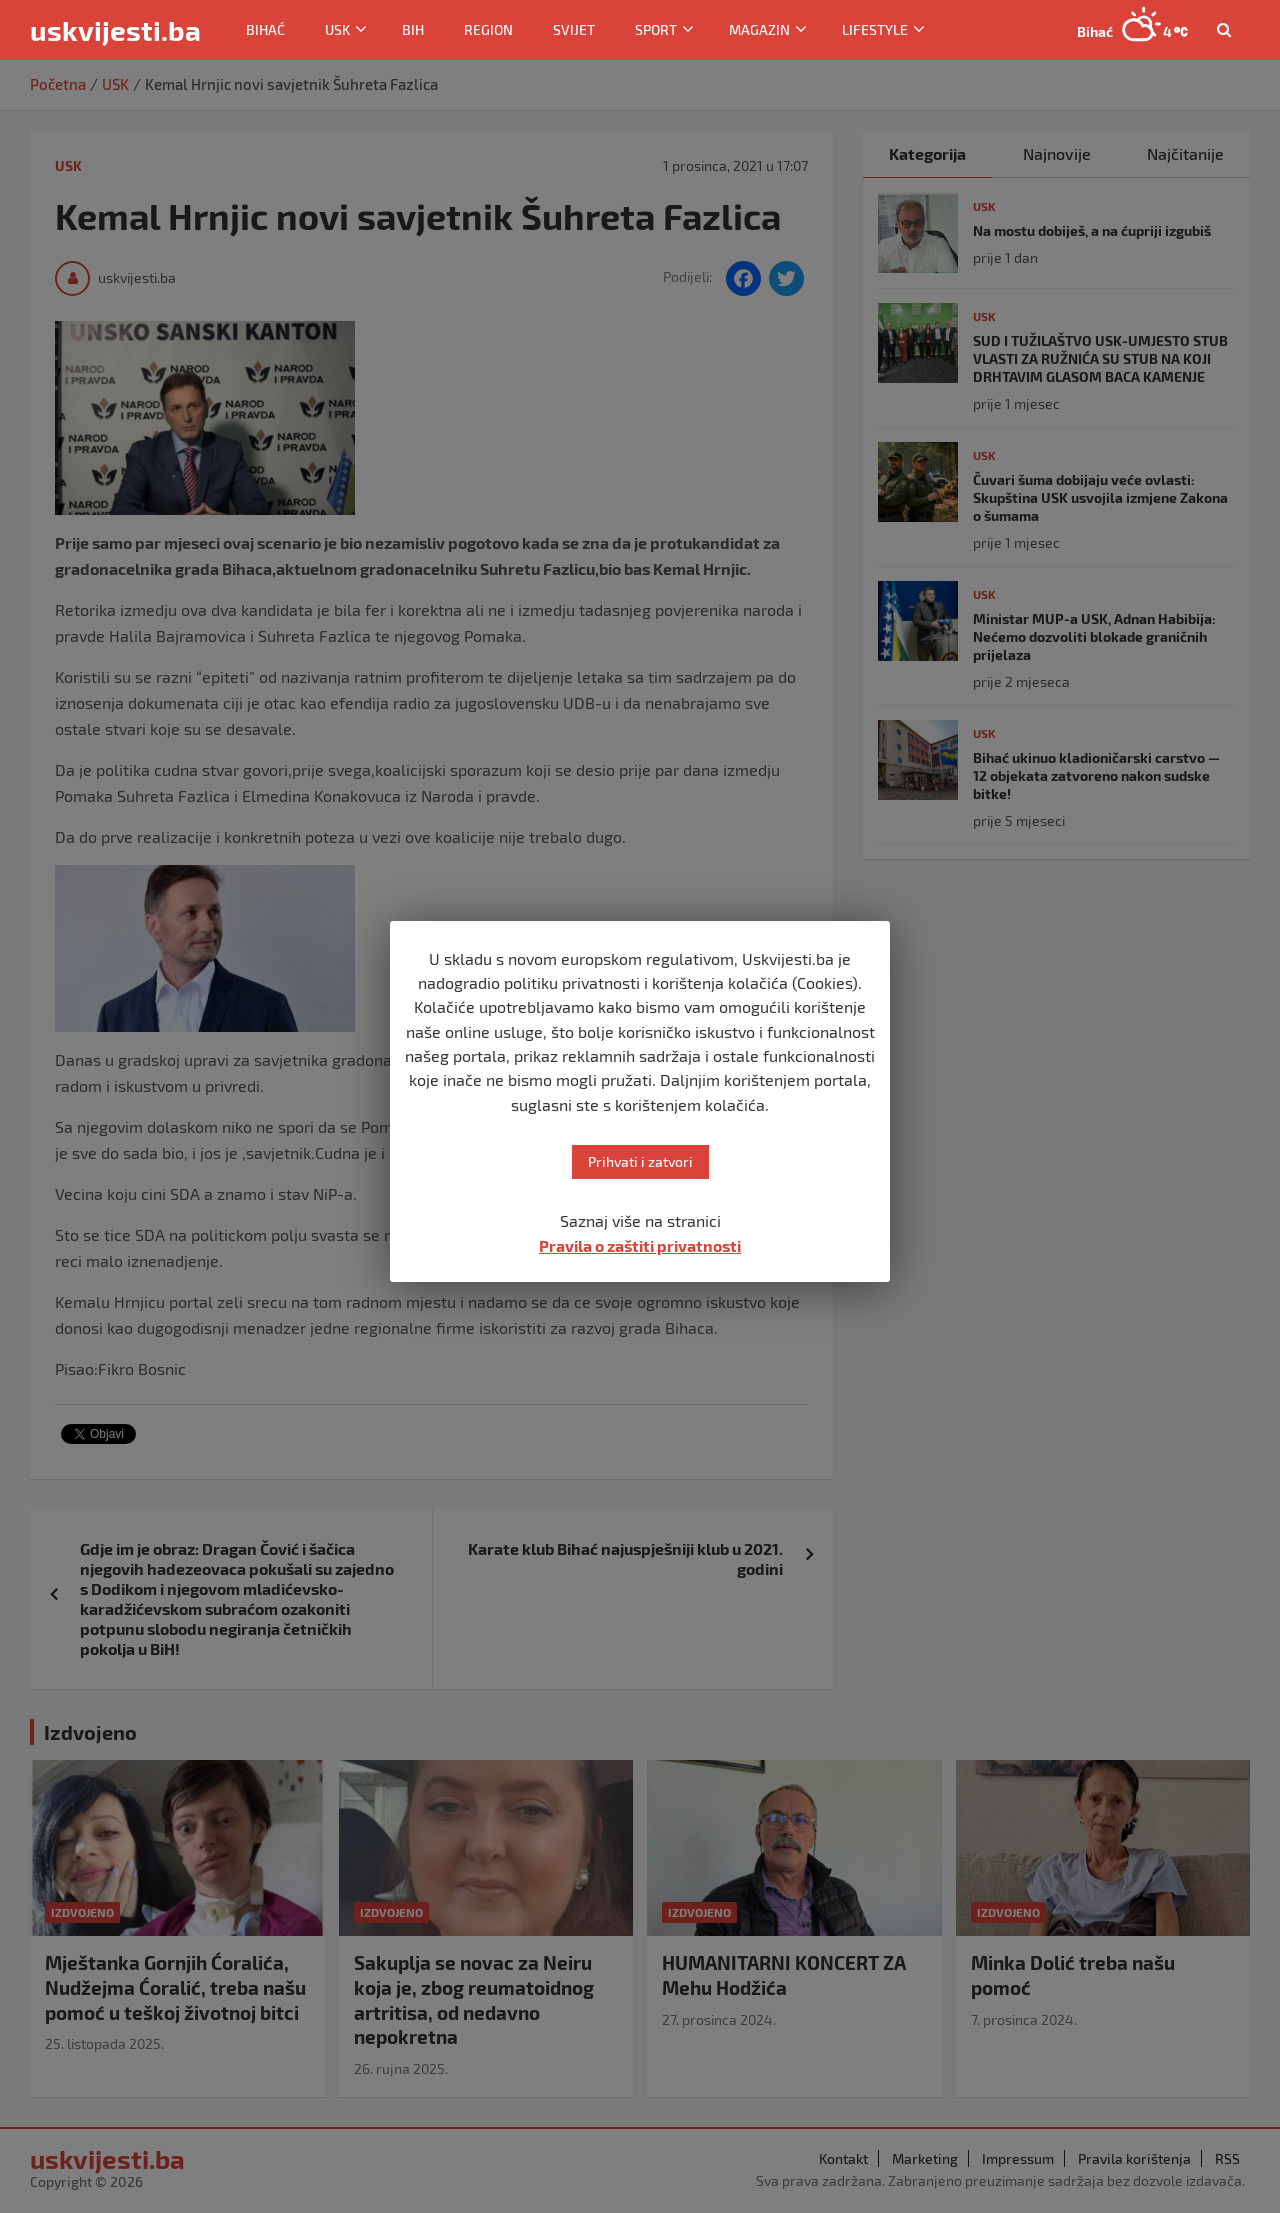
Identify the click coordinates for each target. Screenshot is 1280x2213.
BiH (413, 29)
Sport (656, 29)
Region (488, 29)
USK (337, 29)
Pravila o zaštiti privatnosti (640, 1245)
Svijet (574, 29)
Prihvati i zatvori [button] (640, 1161)
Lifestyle (875, 29)
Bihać (265, 29)
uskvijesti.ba (115, 30)
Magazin (759, 29)
